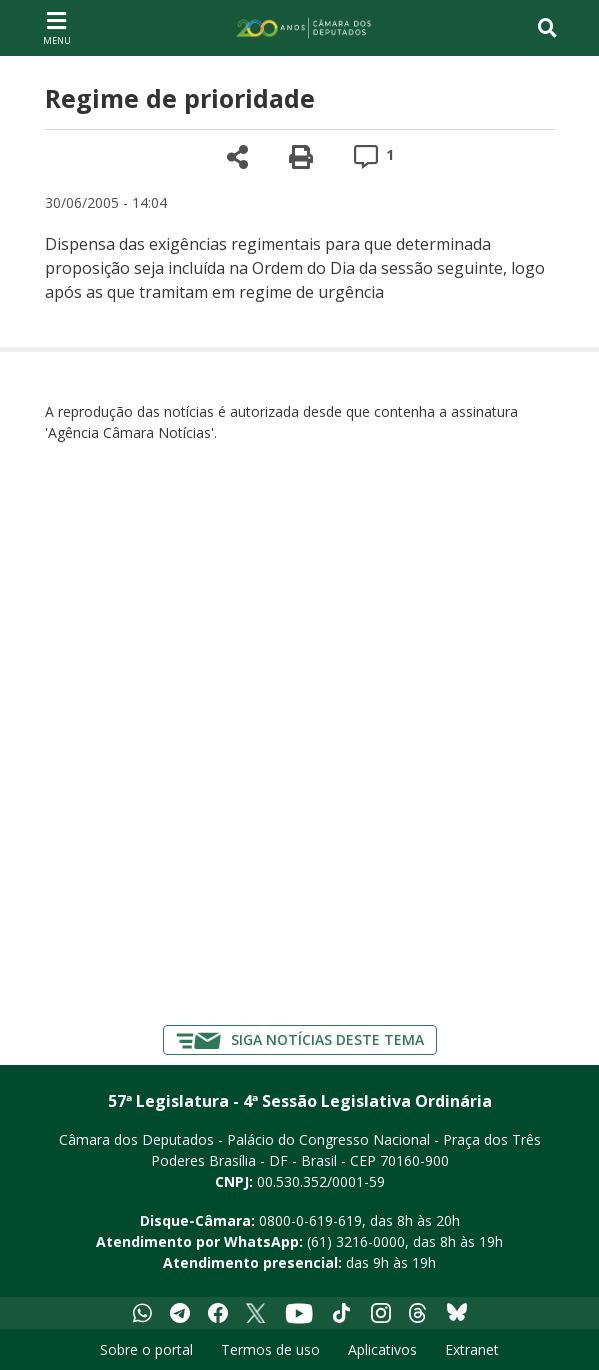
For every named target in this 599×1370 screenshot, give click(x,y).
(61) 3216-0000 (356, 1241)
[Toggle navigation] (547, 28)
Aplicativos (382, 1349)
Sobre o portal (146, 1349)
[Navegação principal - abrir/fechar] (57, 27)
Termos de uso (270, 1349)
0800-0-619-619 (310, 1220)
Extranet (472, 1349)
